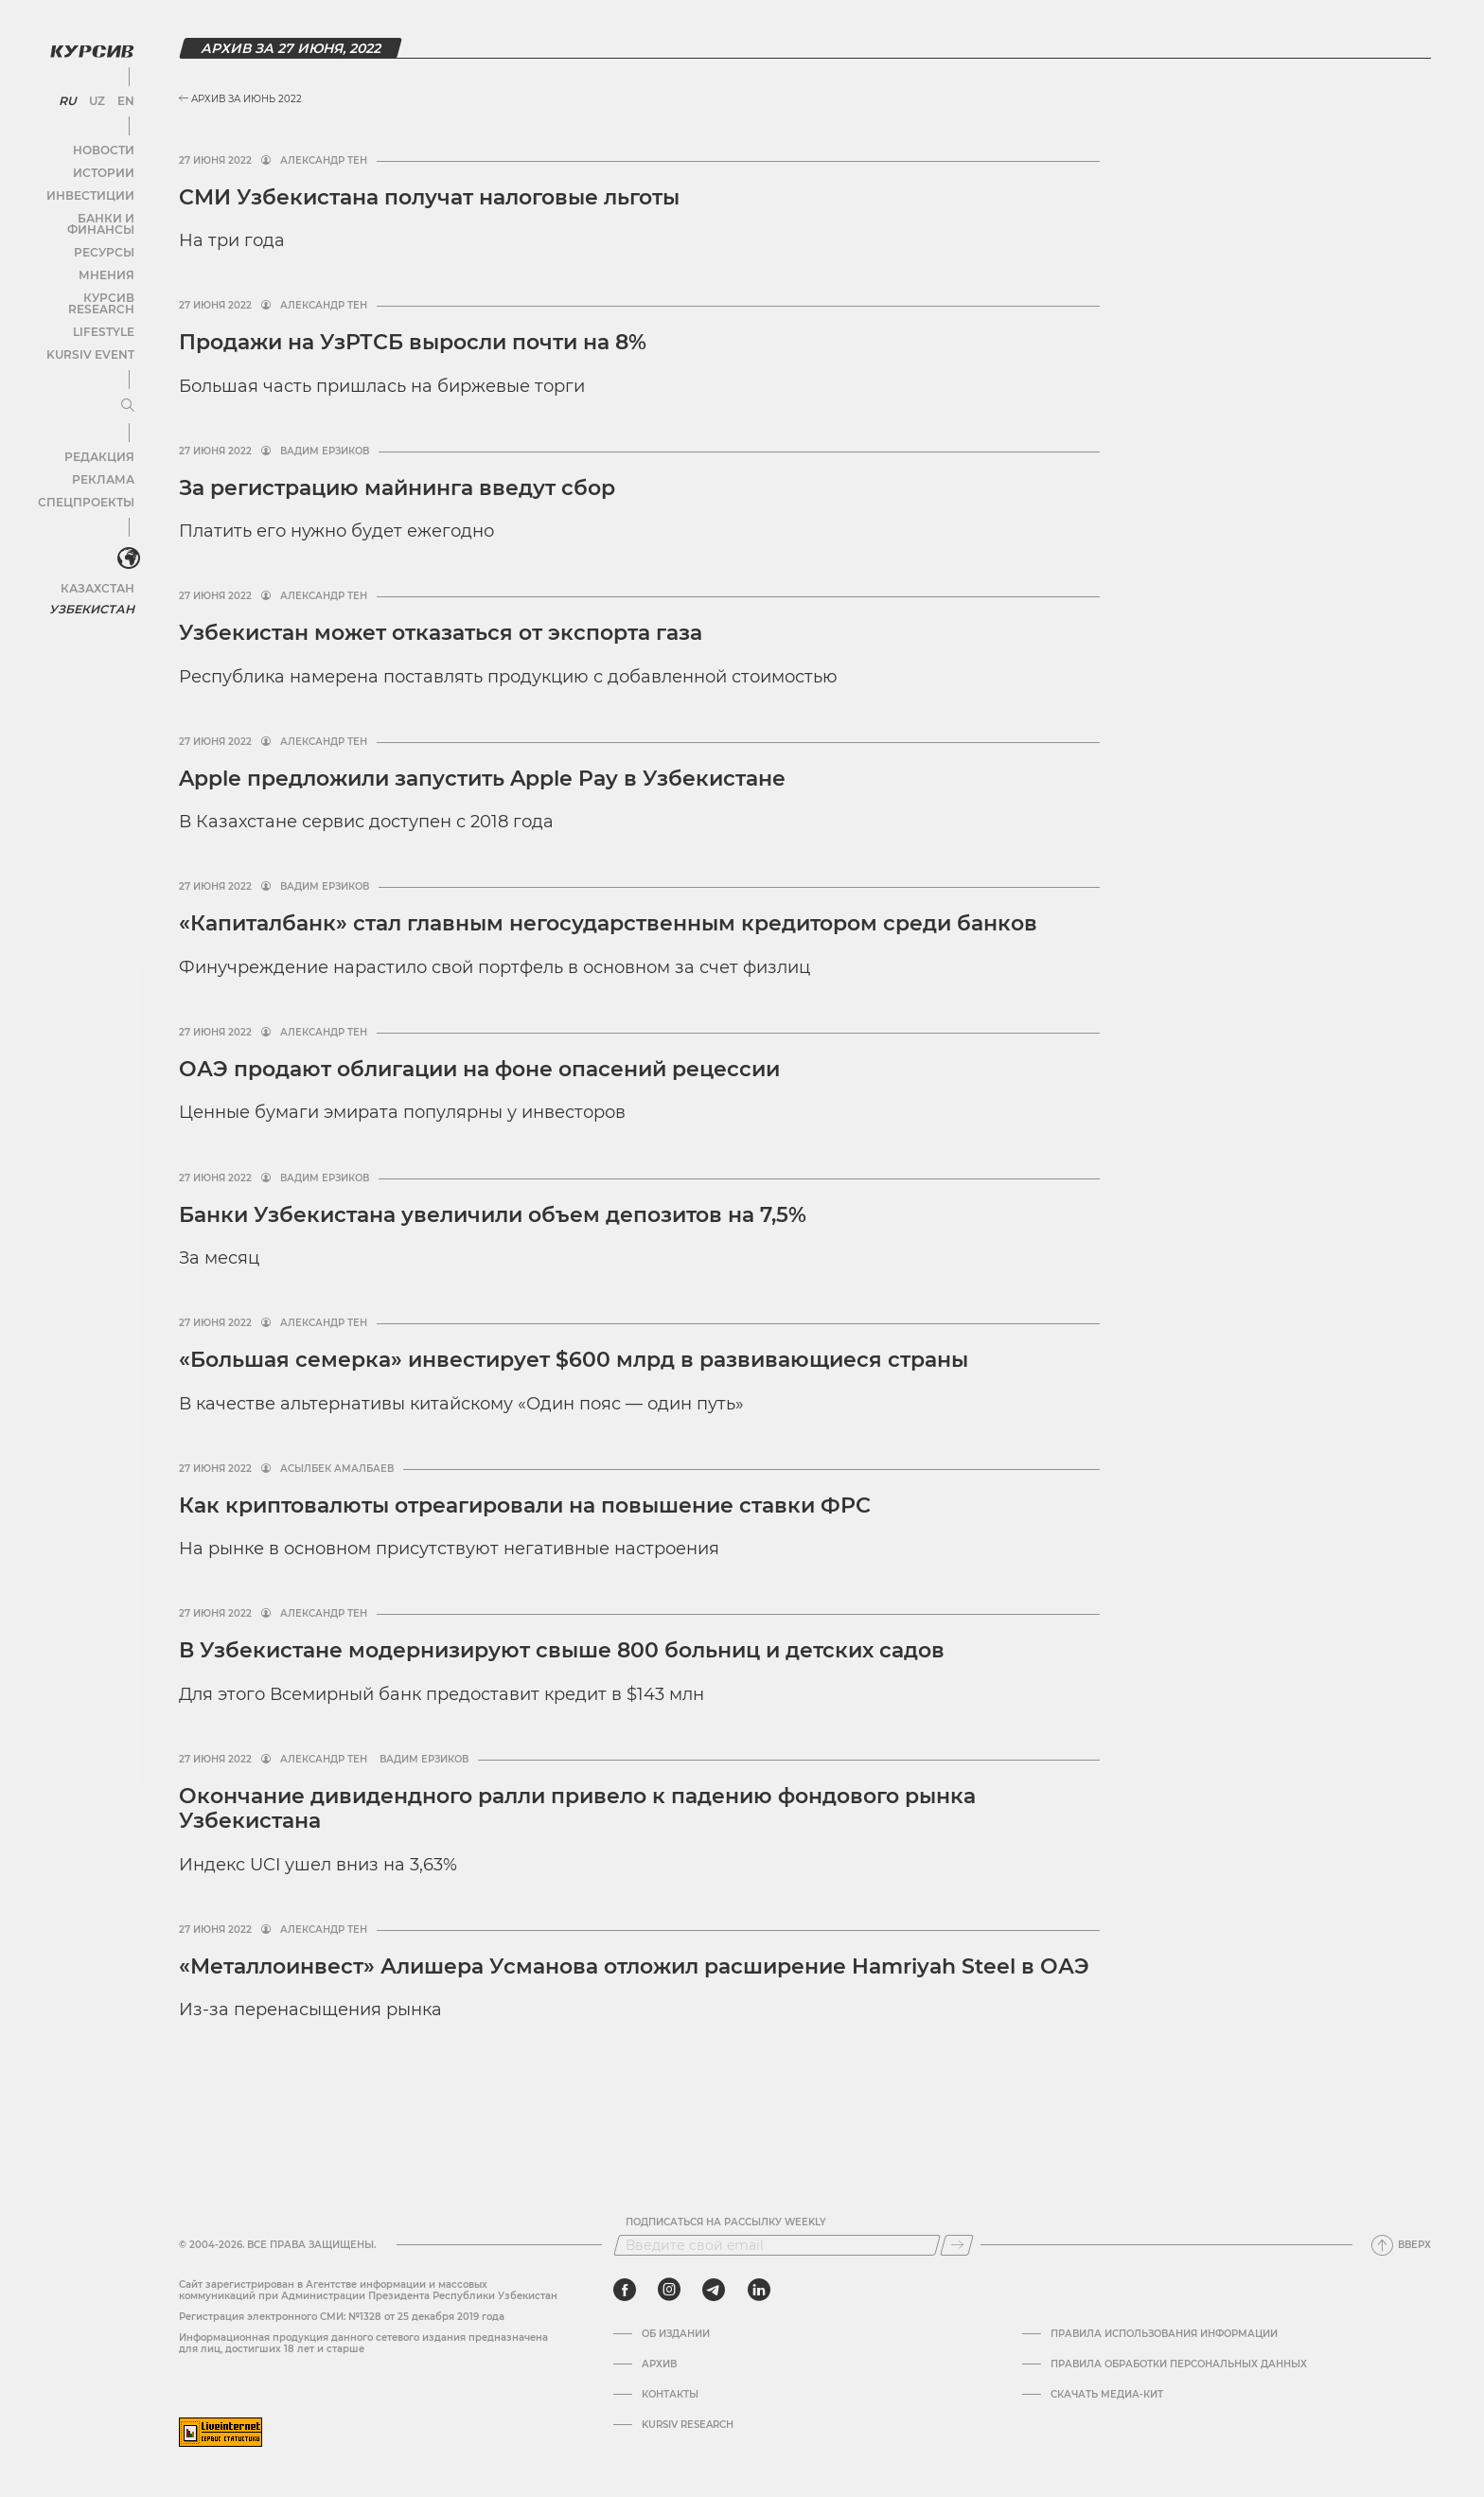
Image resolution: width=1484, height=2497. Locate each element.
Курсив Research (79, 280)
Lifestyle (102, 302)
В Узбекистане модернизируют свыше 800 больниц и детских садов (564, 1650)
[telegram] (713, 2289)
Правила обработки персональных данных (1179, 2364)
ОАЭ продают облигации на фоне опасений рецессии (479, 1069)
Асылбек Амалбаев (337, 1469)
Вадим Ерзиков (324, 451)
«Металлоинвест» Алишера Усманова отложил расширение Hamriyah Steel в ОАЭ (634, 1966)
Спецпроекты (88, 473)
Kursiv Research (687, 2425)
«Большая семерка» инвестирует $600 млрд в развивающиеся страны (573, 1359)
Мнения (105, 257)
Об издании (676, 2334)
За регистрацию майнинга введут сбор (397, 488)
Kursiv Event (92, 325)
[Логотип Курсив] (85, 44)
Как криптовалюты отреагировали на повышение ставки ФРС (525, 1505)
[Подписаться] (957, 2245)
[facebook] (624, 2289)
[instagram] (669, 2289)
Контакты (670, 2394)
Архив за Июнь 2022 (240, 99)
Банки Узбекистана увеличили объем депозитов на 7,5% (492, 1215)
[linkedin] (758, 2289)
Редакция (99, 427)
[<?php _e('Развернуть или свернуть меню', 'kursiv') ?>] (122, 529)
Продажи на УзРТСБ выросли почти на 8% (412, 342)
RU (68, 94)
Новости (103, 143)
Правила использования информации (1164, 2334)
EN (121, 94)
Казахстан (97, 556)
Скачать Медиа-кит (1107, 2394)
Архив (659, 2364)
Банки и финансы (76, 211)
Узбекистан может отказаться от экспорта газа (440, 633)
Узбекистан (94, 577)
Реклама (102, 450)
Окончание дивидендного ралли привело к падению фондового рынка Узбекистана (577, 1808)
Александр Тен (323, 161)
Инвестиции (92, 189)
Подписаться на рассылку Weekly (726, 2222)
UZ (94, 94)
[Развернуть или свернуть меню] (121, 376)
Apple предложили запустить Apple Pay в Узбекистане (482, 778)
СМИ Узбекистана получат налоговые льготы (429, 197)
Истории (103, 166)
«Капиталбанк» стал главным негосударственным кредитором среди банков (608, 923)
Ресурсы (103, 234)
